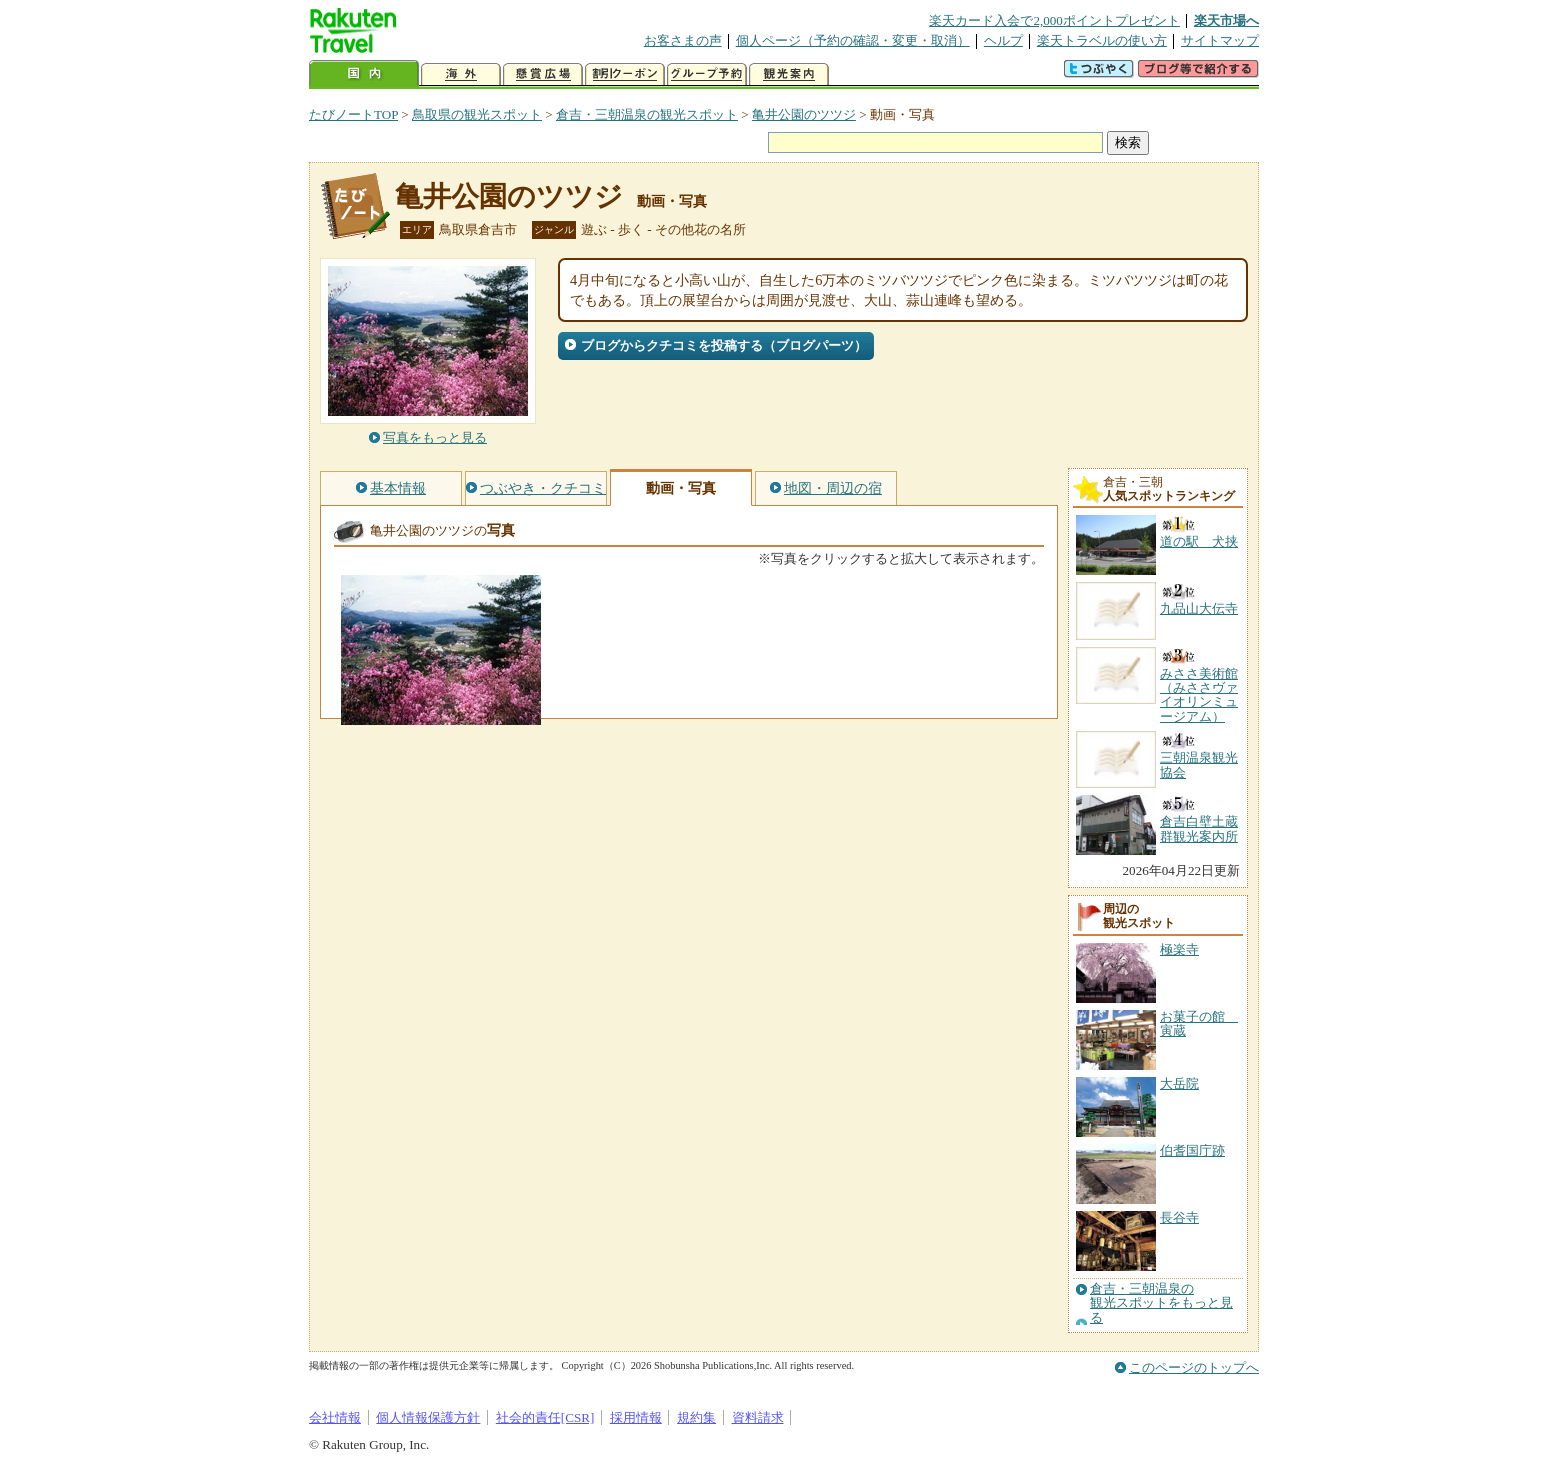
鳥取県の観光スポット (477, 114)
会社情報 (335, 1417)
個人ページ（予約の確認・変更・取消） (853, 40)
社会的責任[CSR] (545, 1417)
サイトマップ (1220, 40)
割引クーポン (625, 74)
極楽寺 (1179, 949)
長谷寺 (1179, 1217)
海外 (461, 74)
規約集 (696, 1417)
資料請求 (758, 1417)
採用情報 (636, 1417)
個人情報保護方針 (428, 1417)
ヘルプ (1003, 40)
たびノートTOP (353, 114)
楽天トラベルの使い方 (1102, 40)
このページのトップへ (1194, 1367)
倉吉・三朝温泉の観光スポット (647, 114)
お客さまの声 (683, 40)
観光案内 (789, 74)
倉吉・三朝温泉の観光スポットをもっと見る (1161, 1303)
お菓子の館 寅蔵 (1199, 1023)
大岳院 (1179, 1083)
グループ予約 (707, 74)
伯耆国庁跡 (1192, 1150)
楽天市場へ (1226, 20)
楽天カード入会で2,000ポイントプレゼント (1054, 20)
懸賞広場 (543, 74)
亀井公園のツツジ (804, 114)
